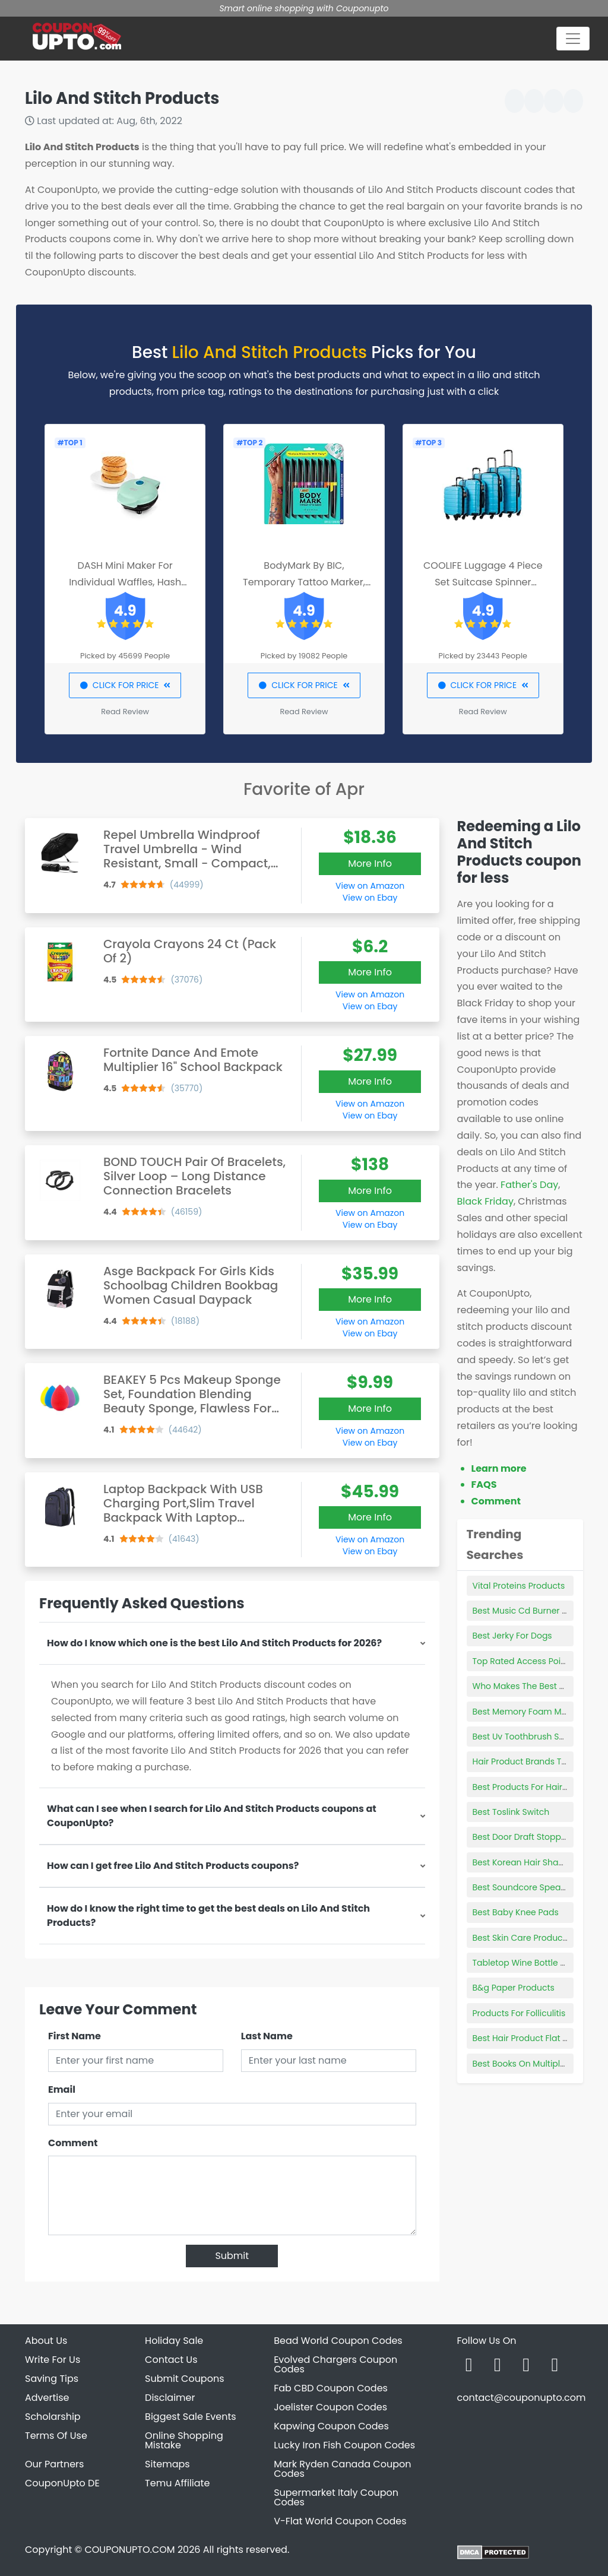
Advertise (47, 2397)
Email (61, 2089)
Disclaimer (170, 2397)
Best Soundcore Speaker (523, 1887)
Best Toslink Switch (511, 1812)
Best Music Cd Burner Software (536, 1611)
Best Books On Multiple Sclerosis (538, 2064)
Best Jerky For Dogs (512, 1636)
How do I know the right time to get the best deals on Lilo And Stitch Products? (208, 1915)
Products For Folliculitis (519, 2013)
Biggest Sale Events (190, 2416)
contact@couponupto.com (521, 2397)
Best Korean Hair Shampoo (528, 1862)
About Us (46, 2340)
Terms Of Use (56, 2435)
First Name (74, 2036)
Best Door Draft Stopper (521, 1837)
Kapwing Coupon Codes (331, 2426)
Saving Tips (51, 2378)
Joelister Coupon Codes (330, 2407)
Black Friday (485, 1201)
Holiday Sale (174, 2340)
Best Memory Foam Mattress (531, 1712)
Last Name (267, 2036)
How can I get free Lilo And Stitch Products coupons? (173, 1865)
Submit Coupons (184, 2378)
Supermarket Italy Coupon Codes (336, 2497)
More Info (370, 863)
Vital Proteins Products (519, 1586)
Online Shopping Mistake (184, 2440)
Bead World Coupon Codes (338, 2340)
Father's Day (529, 1185)
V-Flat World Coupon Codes (340, 2521)
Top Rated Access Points (523, 1661)
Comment (72, 2143)
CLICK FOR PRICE (125, 685)
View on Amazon (369, 886)
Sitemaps (167, 2464)
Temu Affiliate (177, 2483)
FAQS (484, 1484)
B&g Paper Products (514, 1988)
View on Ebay (370, 898)
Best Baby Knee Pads (516, 1912)
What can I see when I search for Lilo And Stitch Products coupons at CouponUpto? (211, 1816)
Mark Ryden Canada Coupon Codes (342, 2468)
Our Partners (54, 2464)
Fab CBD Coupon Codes (331, 2388)
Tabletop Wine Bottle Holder (530, 1963)
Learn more (499, 1468)
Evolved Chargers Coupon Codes (335, 2364)
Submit (232, 2256)
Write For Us (52, 2359)
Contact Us (171, 2359)
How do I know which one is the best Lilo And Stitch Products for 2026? (214, 1643)
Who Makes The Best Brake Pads (539, 1686)
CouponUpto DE (62, 2483)
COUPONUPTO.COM (129, 2549)
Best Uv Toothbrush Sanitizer (531, 1736)
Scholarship (53, 2416)
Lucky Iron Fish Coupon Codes (344, 2445)
